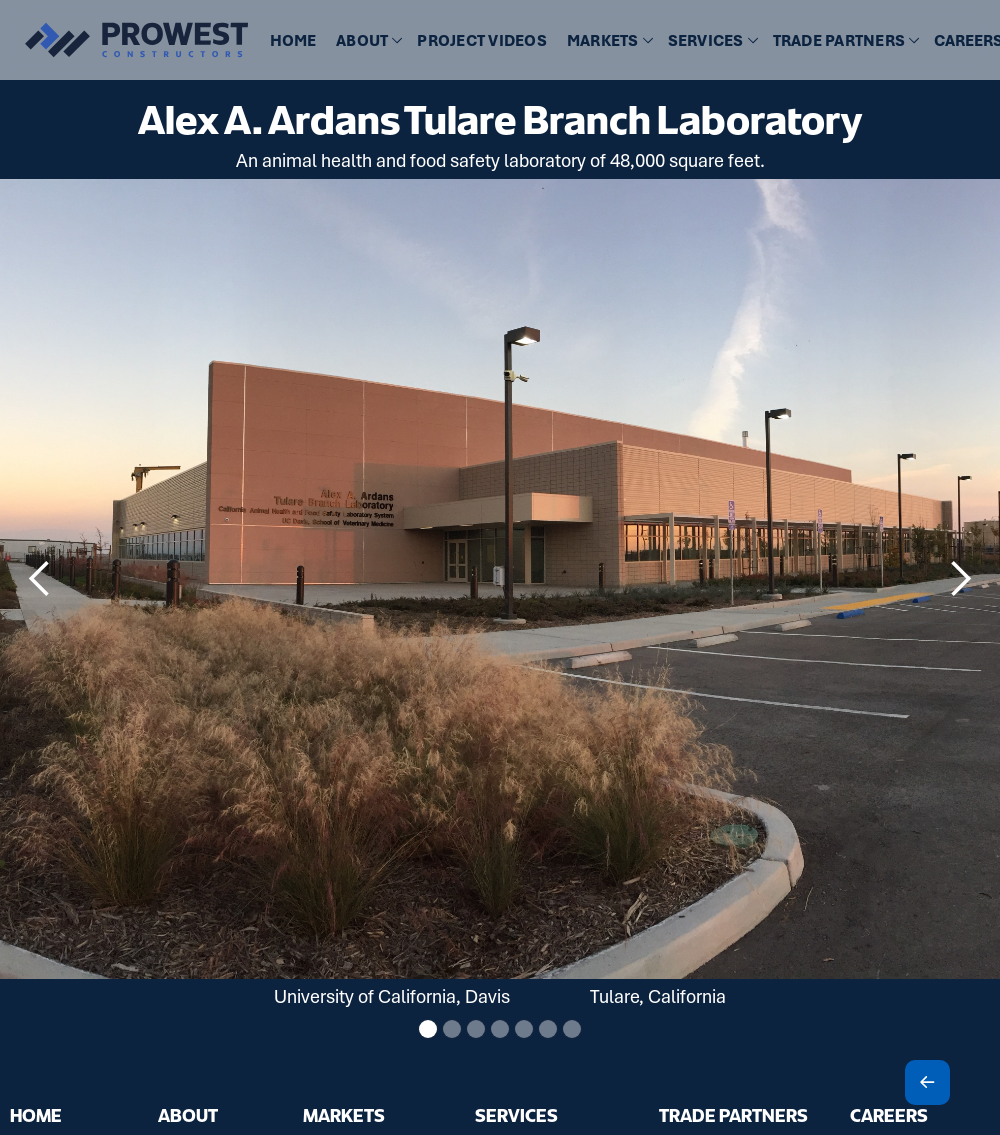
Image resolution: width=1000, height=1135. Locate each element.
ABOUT (188, 1114)
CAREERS (889, 1114)
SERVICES (516, 1114)
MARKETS (344, 1114)
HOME (293, 41)
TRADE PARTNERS (733, 1114)
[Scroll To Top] (927, 1082)
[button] (366, 41)
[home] (125, 40)
